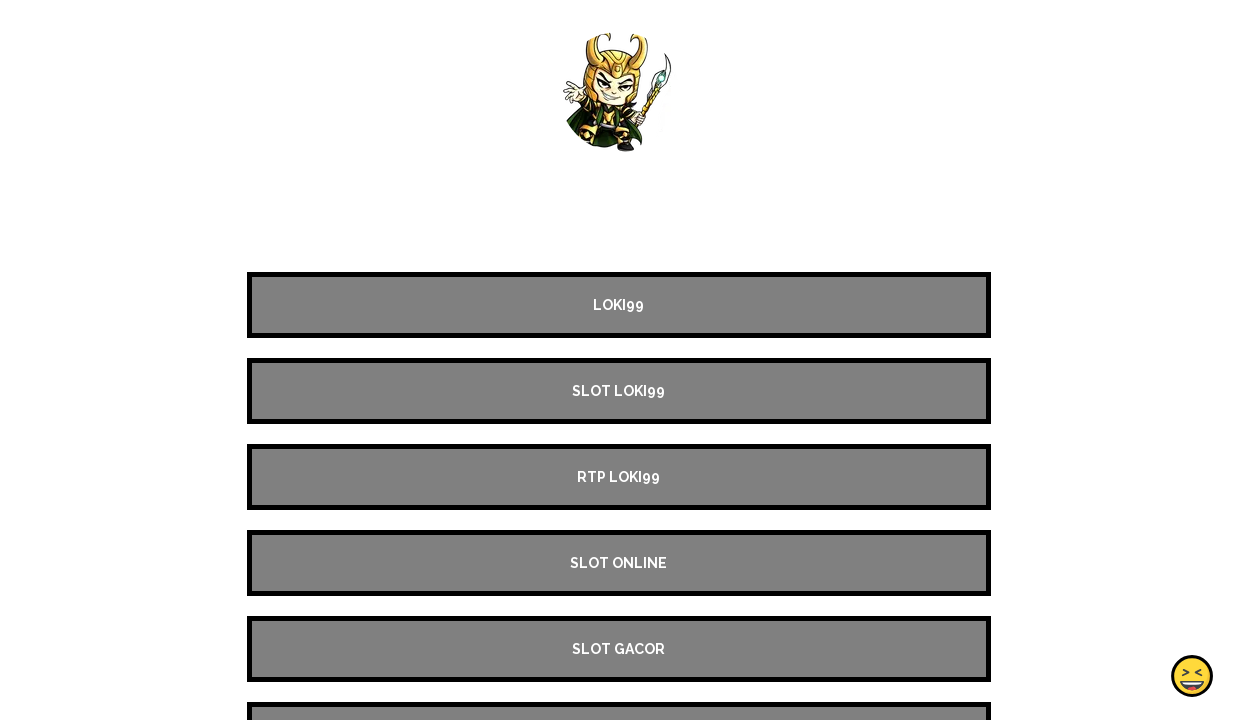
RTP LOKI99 (618, 477)
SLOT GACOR (618, 649)
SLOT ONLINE (618, 563)
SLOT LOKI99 (618, 391)
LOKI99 (618, 305)
